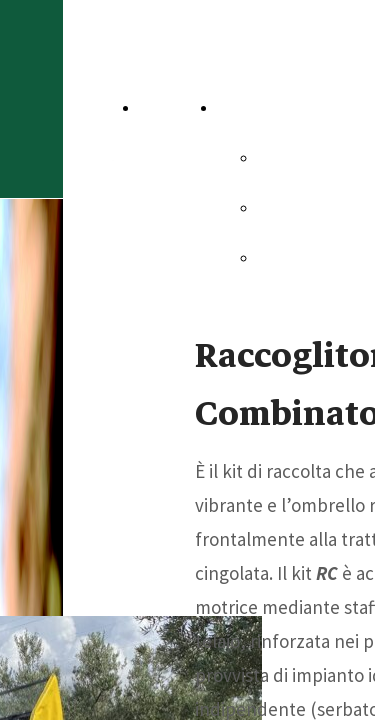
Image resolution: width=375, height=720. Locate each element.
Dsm (279, 257)
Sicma (284, 157)
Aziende (253, 107)
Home (167, 107)
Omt (278, 207)
